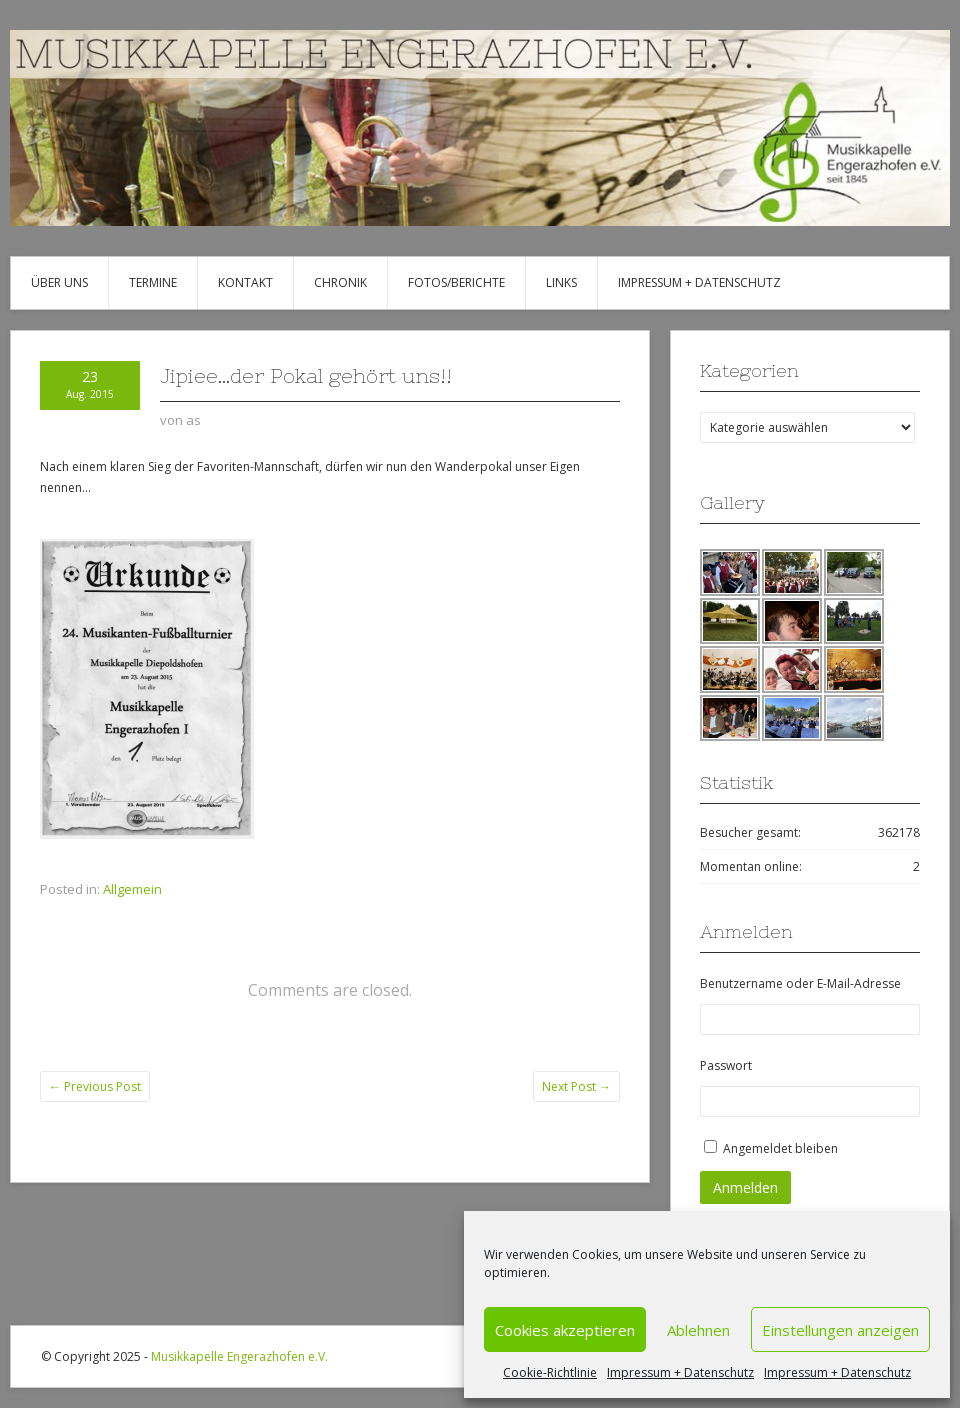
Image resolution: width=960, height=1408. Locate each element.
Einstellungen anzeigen (840, 1330)
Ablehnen (698, 1330)
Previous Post (95, 1086)
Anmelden (745, 1187)
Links (561, 282)
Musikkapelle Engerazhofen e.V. (239, 1356)
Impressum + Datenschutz (680, 1372)
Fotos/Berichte (456, 282)
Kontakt (245, 282)
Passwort (726, 1065)
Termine (153, 282)
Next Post (576, 1086)
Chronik (340, 282)
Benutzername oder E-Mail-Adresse (800, 983)
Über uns (59, 282)
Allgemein (132, 889)
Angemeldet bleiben (780, 1148)
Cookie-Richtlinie (550, 1372)
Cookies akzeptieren (565, 1330)
